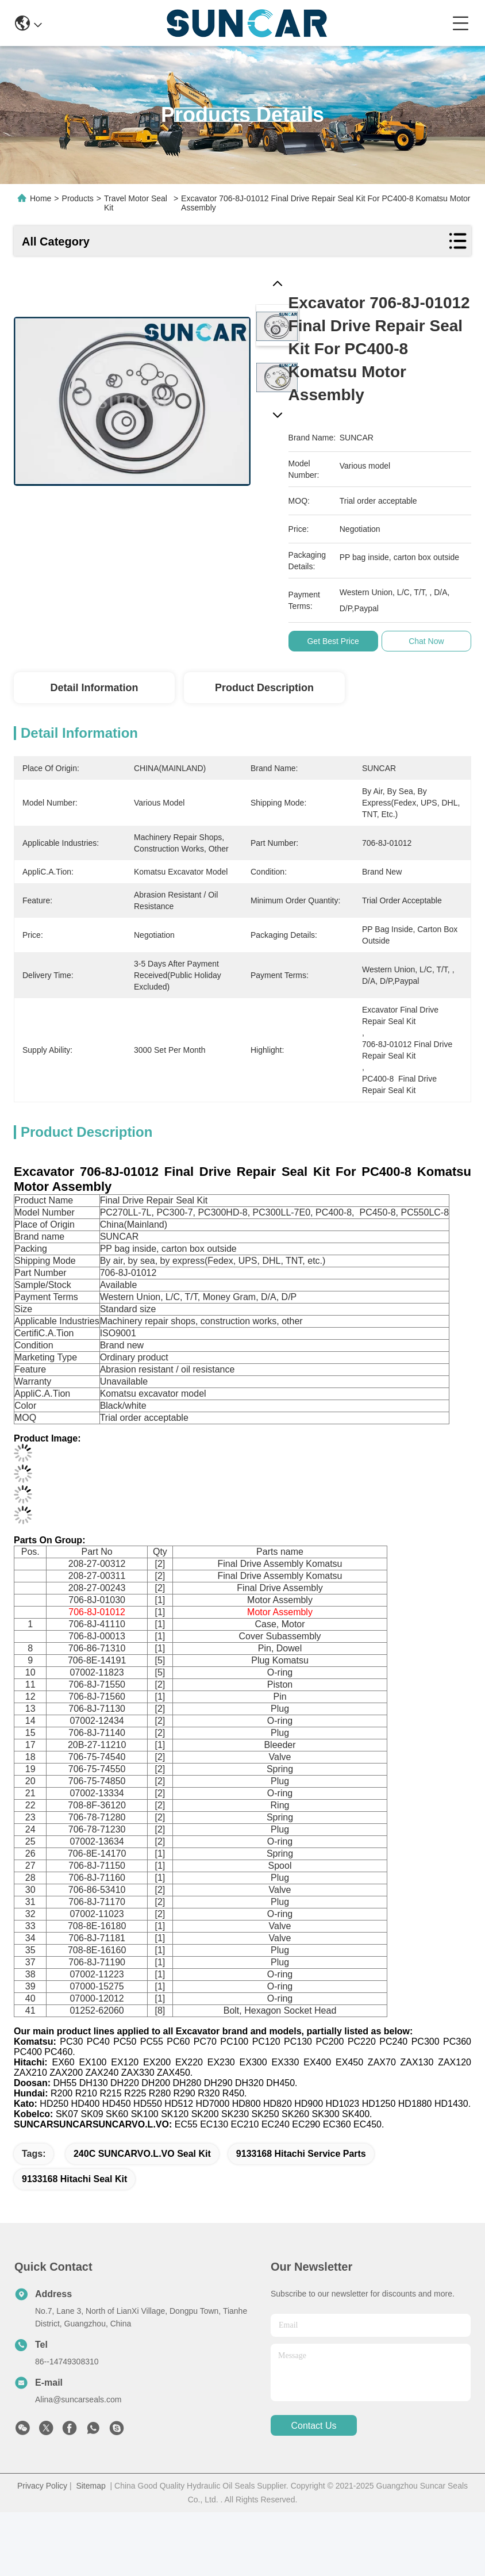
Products (78, 198)
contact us (313, 2426)
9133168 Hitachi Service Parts (301, 2154)
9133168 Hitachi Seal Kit (74, 2179)
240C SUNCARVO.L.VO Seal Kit (142, 2154)
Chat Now (432, 641)
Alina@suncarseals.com (78, 2399)
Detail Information (94, 687)
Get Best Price (339, 641)
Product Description (264, 687)
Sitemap (90, 2485)
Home (40, 198)
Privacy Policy (42, 2485)
